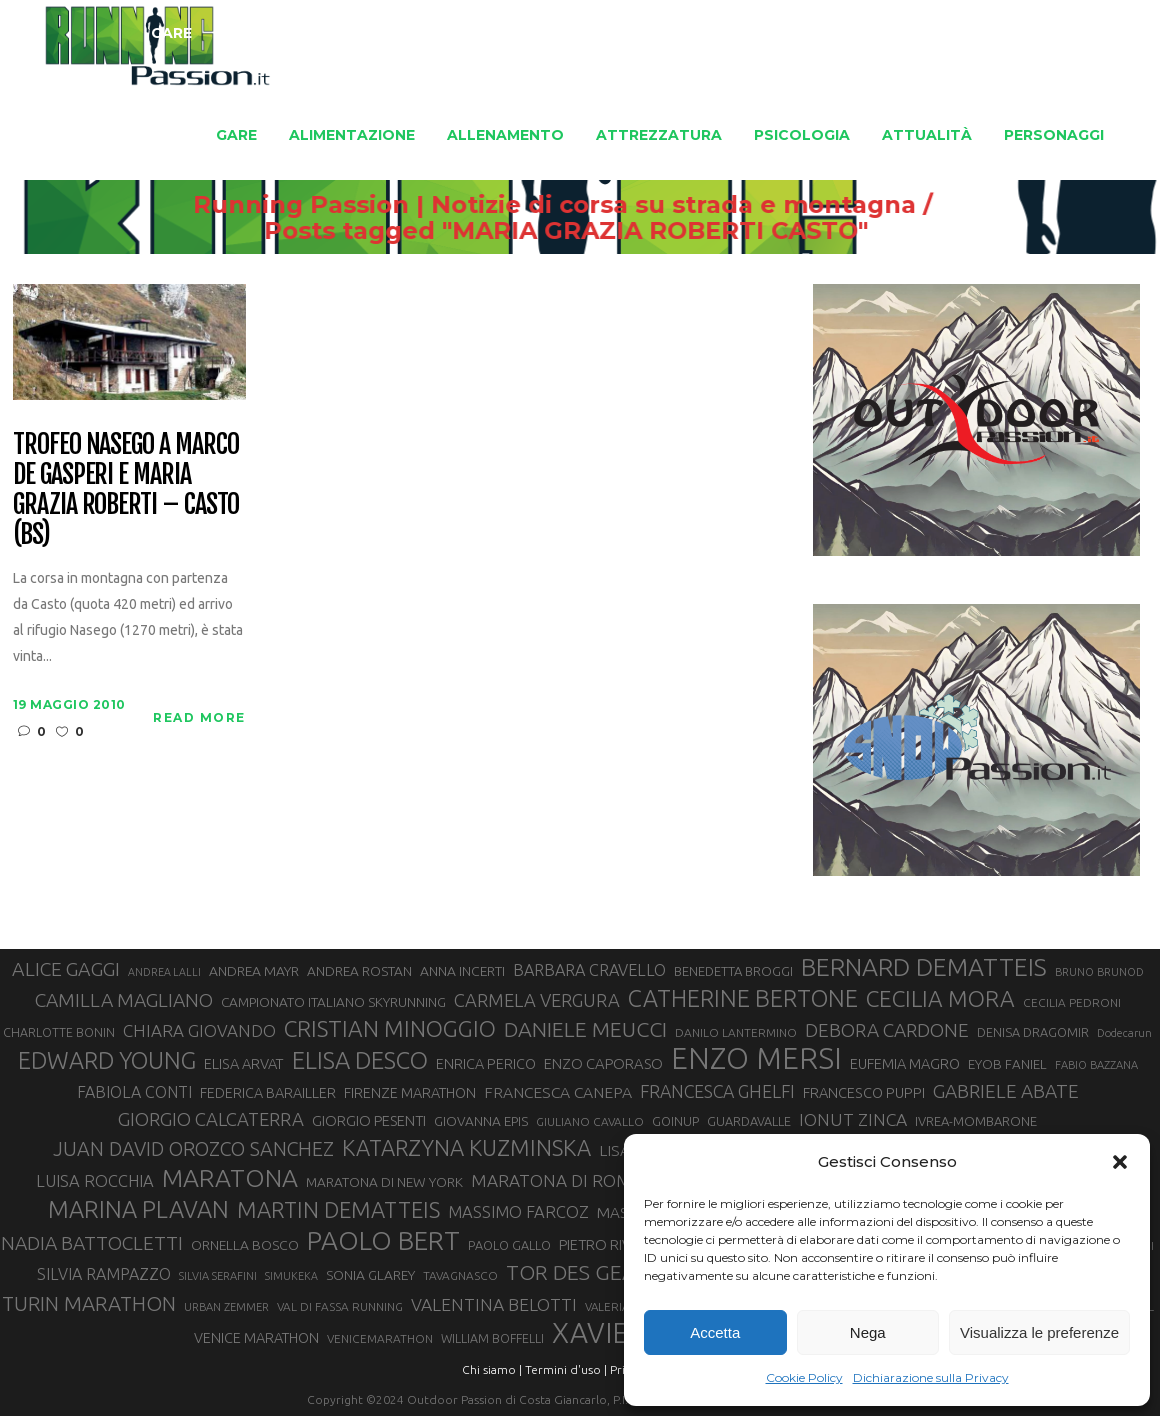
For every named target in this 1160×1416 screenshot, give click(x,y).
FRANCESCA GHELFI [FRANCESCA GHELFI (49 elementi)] (717, 1091)
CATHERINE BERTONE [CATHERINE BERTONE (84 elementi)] (743, 998)
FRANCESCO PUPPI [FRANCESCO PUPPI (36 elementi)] (864, 1092)
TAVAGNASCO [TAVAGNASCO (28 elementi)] (460, 1275)
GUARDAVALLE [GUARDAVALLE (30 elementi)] (749, 1121)
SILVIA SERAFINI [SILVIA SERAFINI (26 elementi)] (218, 1276)
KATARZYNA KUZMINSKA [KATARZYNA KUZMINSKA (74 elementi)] (466, 1147)
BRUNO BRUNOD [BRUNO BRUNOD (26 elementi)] (1099, 972)
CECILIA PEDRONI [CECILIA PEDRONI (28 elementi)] (1072, 1002)
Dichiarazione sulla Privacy (931, 1377)
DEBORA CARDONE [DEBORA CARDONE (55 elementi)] (887, 1030)
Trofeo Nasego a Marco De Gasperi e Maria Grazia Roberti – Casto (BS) (126, 490)
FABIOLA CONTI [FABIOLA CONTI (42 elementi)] (134, 1092)
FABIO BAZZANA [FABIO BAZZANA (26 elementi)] (1096, 1065)
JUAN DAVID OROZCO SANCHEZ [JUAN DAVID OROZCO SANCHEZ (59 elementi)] (193, 1149)
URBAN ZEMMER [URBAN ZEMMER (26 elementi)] (226, 1307)
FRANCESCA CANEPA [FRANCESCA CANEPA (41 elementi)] (558, 1092)
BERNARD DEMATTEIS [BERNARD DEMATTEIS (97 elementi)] (924, 967)
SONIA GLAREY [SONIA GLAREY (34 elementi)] (370, 1275)
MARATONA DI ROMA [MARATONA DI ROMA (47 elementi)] (557, 1180)
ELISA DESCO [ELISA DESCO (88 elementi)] (360, 1061)
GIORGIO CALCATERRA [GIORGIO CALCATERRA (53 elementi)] (211, 1119)
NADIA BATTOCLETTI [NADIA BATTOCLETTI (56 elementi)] (92, 1243)
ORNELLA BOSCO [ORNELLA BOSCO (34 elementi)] (245, 1245)
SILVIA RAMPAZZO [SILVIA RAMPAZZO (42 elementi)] (104, 1274)
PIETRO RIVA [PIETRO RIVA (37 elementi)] (599, 1244)
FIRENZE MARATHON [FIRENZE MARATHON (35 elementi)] (410, 1093)
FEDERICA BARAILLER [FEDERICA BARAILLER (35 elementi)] (268, 1093)
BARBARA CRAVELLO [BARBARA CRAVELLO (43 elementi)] (589, 970)
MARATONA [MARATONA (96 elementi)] (230, 1178)
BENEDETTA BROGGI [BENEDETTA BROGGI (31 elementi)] (733, 971)
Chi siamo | (492, 1369)
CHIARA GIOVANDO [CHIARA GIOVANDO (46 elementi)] (199, 1030)
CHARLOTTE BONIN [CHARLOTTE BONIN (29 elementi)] (59, 1032)
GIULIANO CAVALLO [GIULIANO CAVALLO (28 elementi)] (590, 1121)
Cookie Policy (804, 1377)
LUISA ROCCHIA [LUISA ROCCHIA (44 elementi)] (95, 1181)
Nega (868, 1332)
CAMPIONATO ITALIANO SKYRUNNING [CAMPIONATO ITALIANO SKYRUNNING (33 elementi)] (333, 1002)
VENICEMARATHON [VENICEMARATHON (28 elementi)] (380, 1338)
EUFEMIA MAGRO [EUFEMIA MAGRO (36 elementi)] (905, 1063)
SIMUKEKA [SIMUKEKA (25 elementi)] (291, 1276)
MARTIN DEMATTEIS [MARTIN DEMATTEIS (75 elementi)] (338, 1209)
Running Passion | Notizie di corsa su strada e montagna (547, 205)
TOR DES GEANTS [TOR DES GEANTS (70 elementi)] (590, 1272)
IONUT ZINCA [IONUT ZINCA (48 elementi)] (853, 1119)
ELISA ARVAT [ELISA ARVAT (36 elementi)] (244, 1063)
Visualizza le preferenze (1039, 1332)
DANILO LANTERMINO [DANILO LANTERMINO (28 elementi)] (736, 1032)
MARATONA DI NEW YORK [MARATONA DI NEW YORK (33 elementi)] (384, 1182)
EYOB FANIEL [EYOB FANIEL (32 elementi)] (1007, 1064)
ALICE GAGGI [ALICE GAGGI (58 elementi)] (66, 969)
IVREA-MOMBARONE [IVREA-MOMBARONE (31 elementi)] (976, 1121)
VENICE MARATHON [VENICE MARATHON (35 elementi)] (256, 1338)
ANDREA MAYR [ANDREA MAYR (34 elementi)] (254, 971)
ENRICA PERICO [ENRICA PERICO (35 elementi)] (486, 1064)
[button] (1120, 1162)
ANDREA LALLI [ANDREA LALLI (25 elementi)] (164, 972)
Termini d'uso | (566, 1369)
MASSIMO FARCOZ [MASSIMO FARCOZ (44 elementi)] (518, 1212)
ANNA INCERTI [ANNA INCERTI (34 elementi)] (462, 971)
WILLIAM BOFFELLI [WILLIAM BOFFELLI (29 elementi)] (492, 1338)
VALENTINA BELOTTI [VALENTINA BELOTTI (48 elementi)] (494, 1304)
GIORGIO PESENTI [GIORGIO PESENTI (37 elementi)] (369, 1120)
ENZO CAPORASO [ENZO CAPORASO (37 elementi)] (603, 1063)
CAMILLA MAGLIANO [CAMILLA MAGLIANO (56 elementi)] (124, 1000)
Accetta (715, 1332)
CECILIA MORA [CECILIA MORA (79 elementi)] (940, 998)
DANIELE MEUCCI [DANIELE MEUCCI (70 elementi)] (585, 1029)
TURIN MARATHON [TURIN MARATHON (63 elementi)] (89, 1303)
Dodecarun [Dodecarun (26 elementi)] (1124, 1033)
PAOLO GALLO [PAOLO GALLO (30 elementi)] (509, 1245)
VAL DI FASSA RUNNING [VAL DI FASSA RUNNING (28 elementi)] (340, 1306)
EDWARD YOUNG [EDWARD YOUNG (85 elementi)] (107, 1060)
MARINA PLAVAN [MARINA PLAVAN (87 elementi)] (138, 1209)
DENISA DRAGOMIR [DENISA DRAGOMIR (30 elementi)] (1033, 1032)
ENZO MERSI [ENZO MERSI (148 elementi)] (756, 1059)
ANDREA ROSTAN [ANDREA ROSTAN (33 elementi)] (359, 971)
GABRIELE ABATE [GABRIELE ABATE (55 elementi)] (1006, 1091)
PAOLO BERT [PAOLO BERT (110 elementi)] (383, 1240)
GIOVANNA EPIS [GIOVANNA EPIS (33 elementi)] (481, 1121)
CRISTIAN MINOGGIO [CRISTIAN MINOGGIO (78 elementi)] (390, 1028)
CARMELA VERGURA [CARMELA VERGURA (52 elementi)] (537, 1000)
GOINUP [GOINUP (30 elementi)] (675, 1121)
